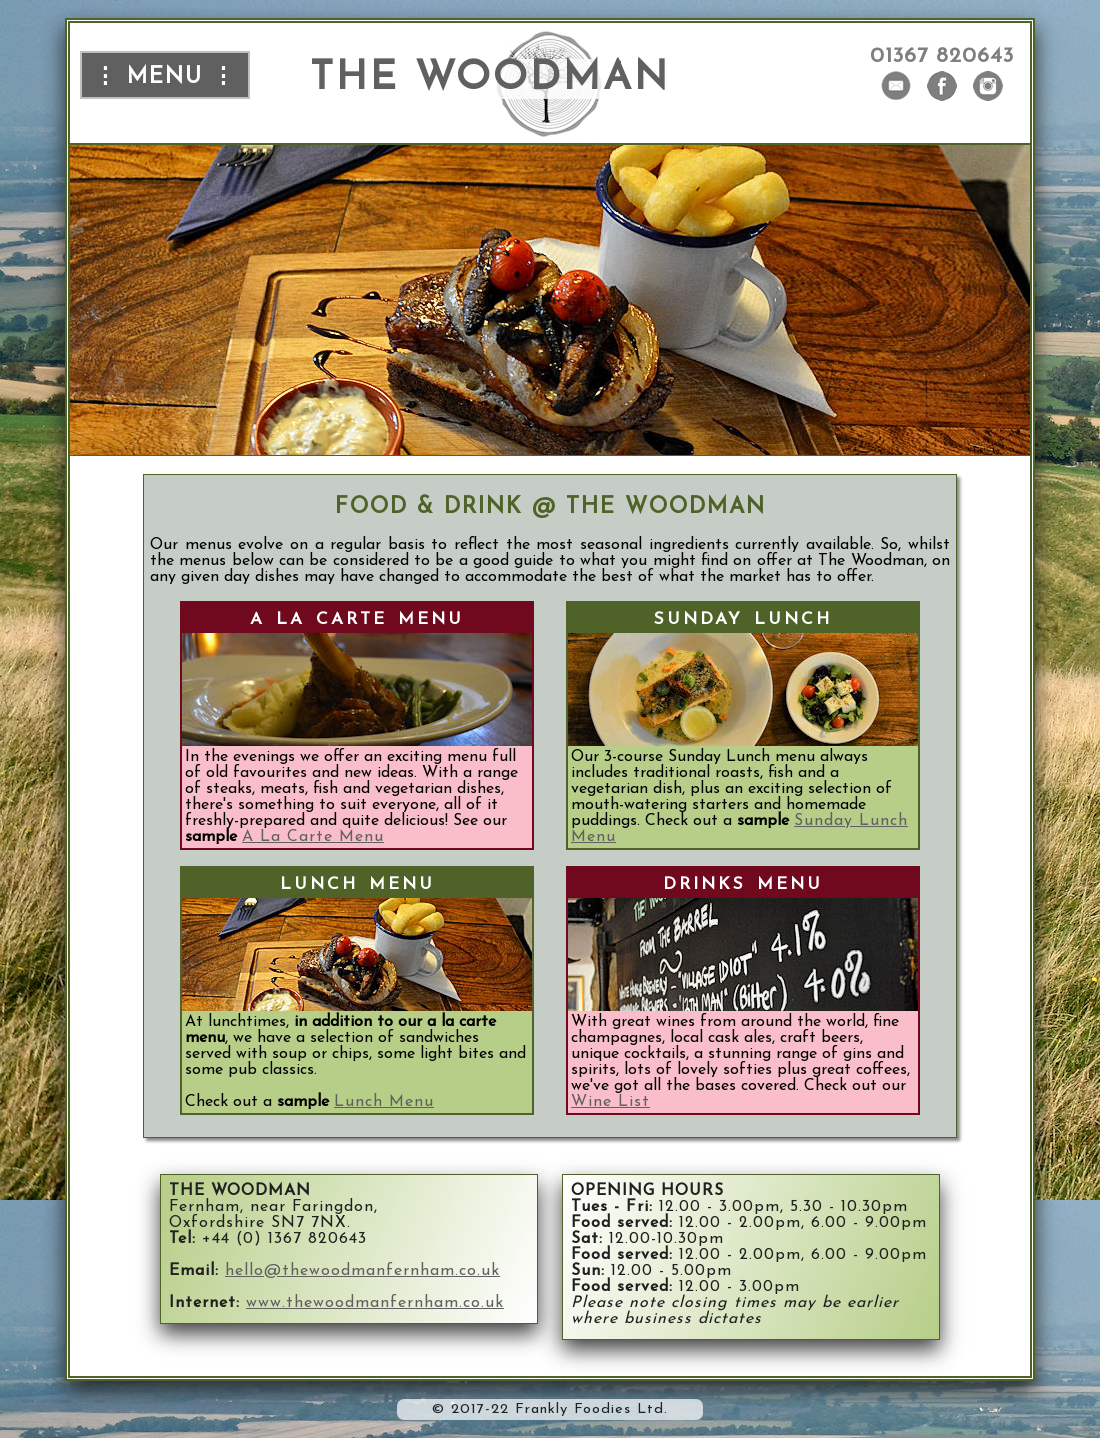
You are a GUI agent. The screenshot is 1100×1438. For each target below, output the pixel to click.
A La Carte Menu (313, 837)
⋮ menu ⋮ (165, 75)
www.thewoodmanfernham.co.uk (375, 1303)
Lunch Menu (384, 1102)
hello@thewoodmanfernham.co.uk (362, 1271)
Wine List (610, 1102)
